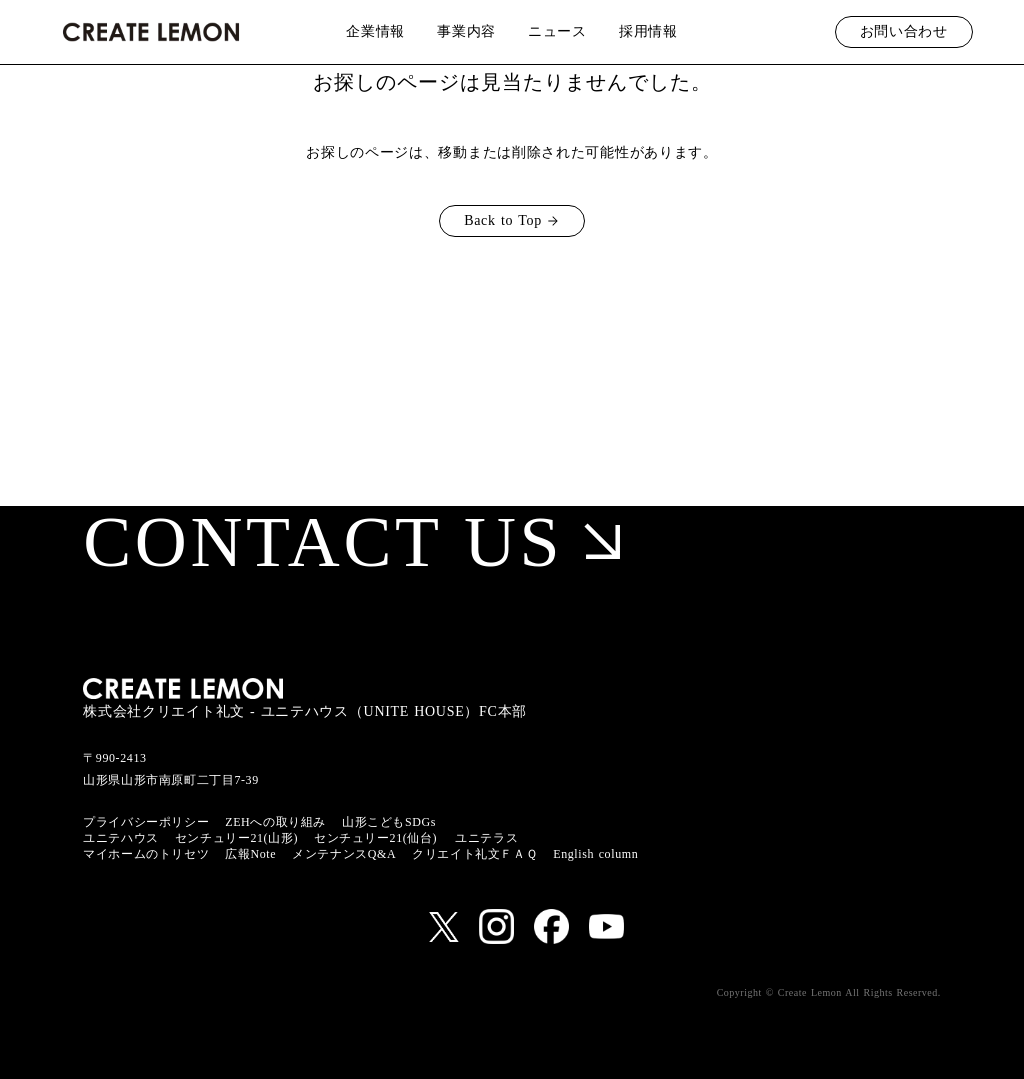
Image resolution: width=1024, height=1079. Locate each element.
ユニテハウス (121, 838)
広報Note (250, 854)
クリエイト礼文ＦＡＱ (474, 854)
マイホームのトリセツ (146, 854)
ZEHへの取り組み (275, 822)
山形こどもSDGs (389, 822)
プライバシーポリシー (146, 822)
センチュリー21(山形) (236, 838)
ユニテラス (486, 838)
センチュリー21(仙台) (375, 838)
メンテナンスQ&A (344, 854)
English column (595, 854)
